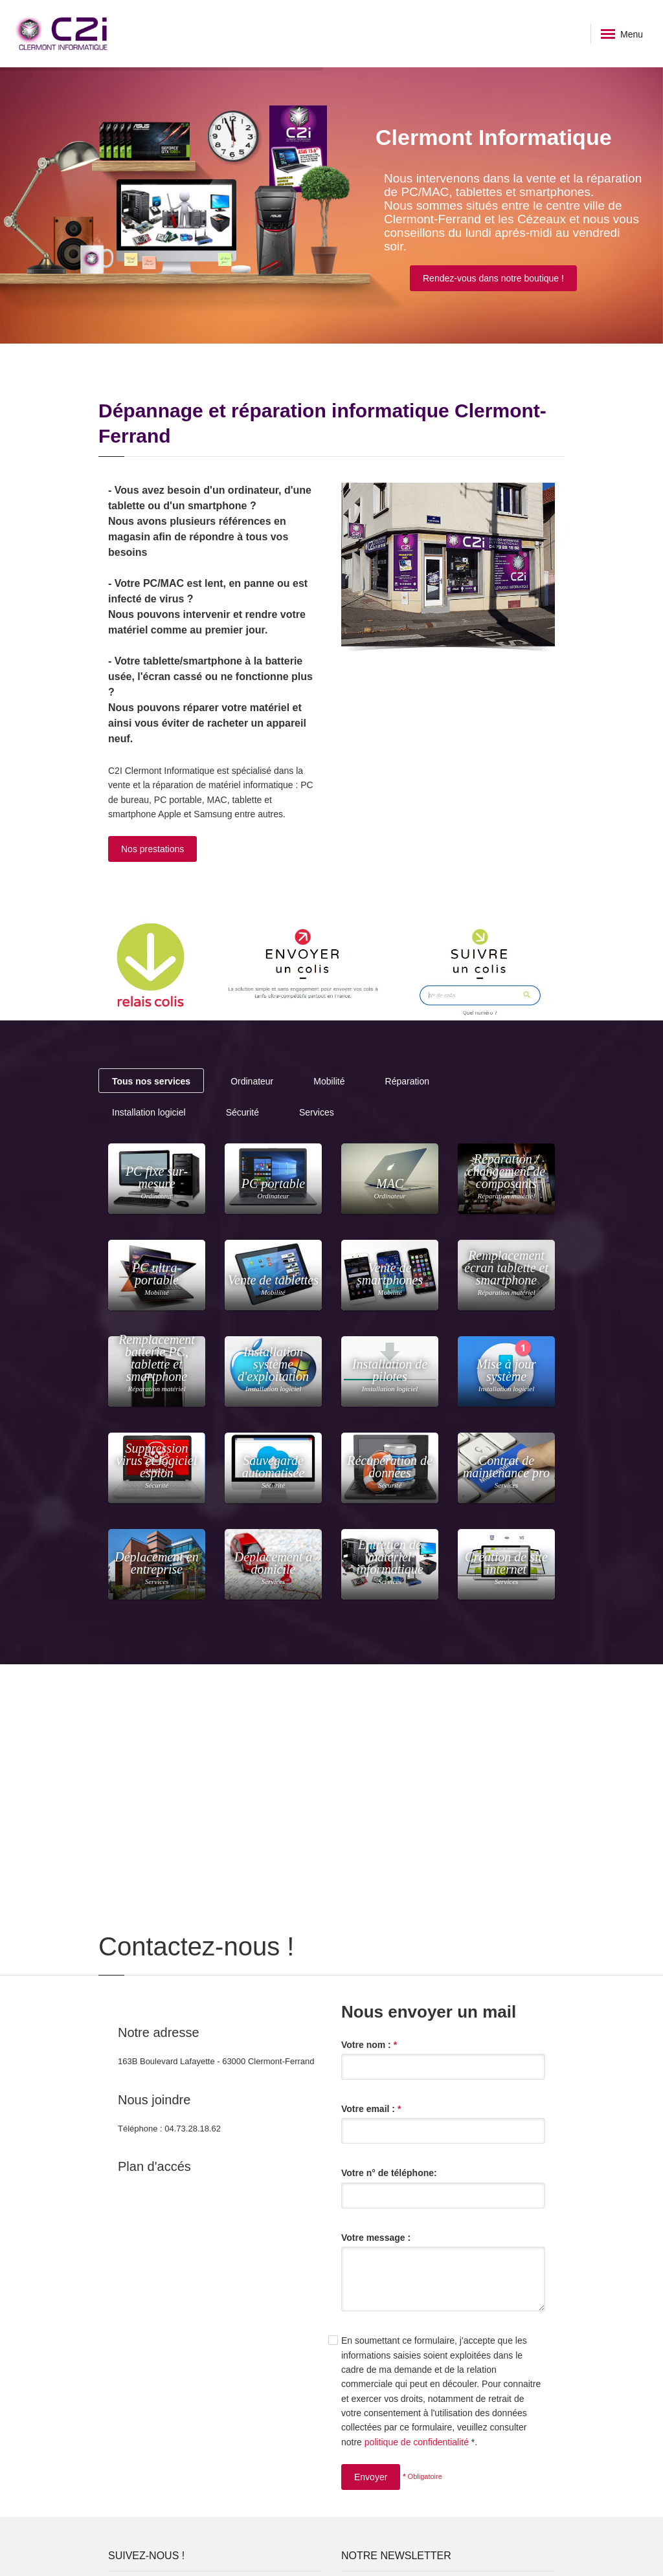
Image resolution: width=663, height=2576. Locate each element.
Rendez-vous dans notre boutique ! (493, 278)
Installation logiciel (149, 1112)
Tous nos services (151, 1081)
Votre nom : (369, 2045)
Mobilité (328, 1081)
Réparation (407, 1081)
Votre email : (371, 2109)
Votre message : (375, 2237)
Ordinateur (251, 1081)
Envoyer (370, 2477)
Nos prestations (152, 849)
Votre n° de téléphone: (389, 2173)
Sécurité (242, 1112)
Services (316, 1112)
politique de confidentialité (417, 2442)
